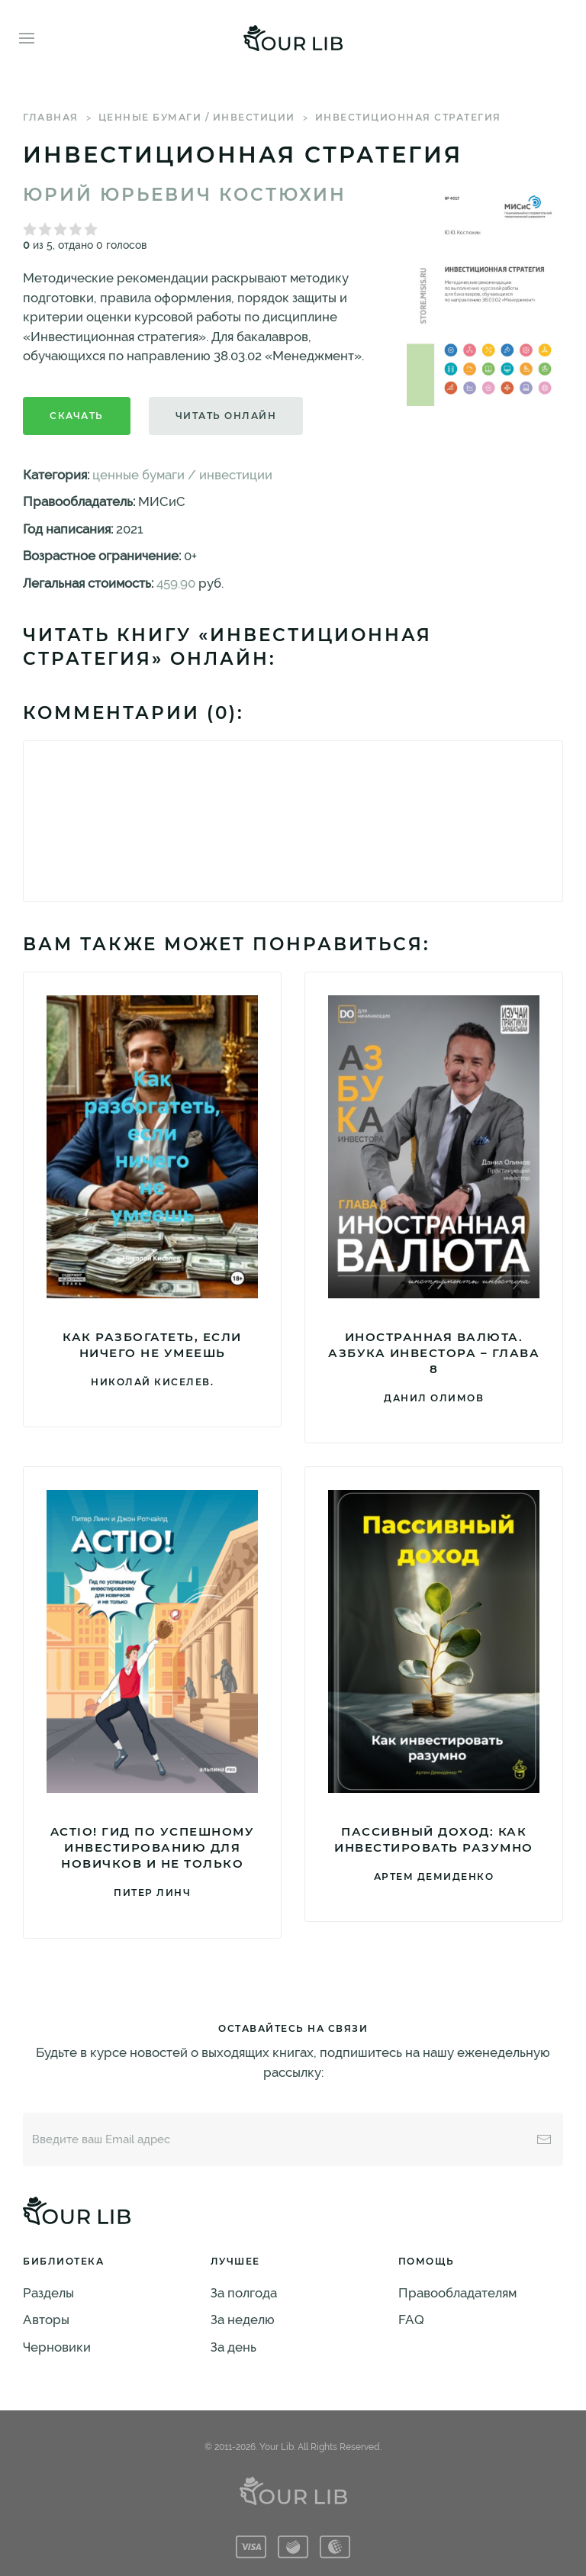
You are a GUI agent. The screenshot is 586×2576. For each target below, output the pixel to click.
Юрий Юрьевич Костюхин (184, 194)
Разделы (48, 2292)
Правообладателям (457, 2292)
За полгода (244, 2292)
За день (233, 2347)
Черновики (57, 2347)
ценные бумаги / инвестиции (196, 117)
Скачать (77, 415)
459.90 (175, 583)
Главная (51, 117)
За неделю (243, 2319)
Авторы (46, 2319)
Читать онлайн (226, 415)
